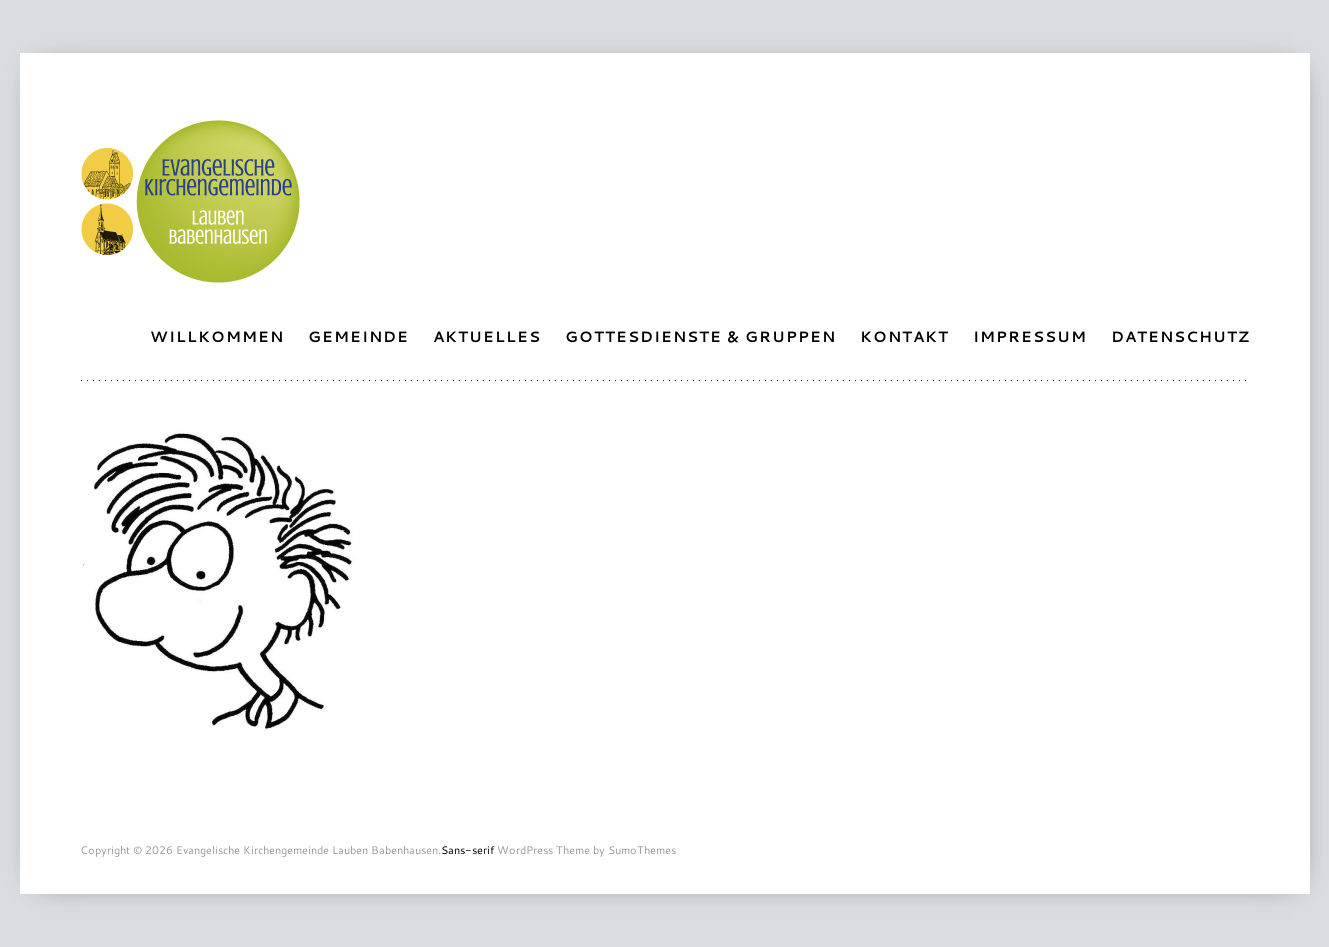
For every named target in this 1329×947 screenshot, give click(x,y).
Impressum (1030, 336)
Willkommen (217, 336)
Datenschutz (1180, 336)
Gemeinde (358, 336)
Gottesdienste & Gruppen (700, 336)
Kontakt (904, 336)
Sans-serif (467, 850)
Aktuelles (487, 336)
